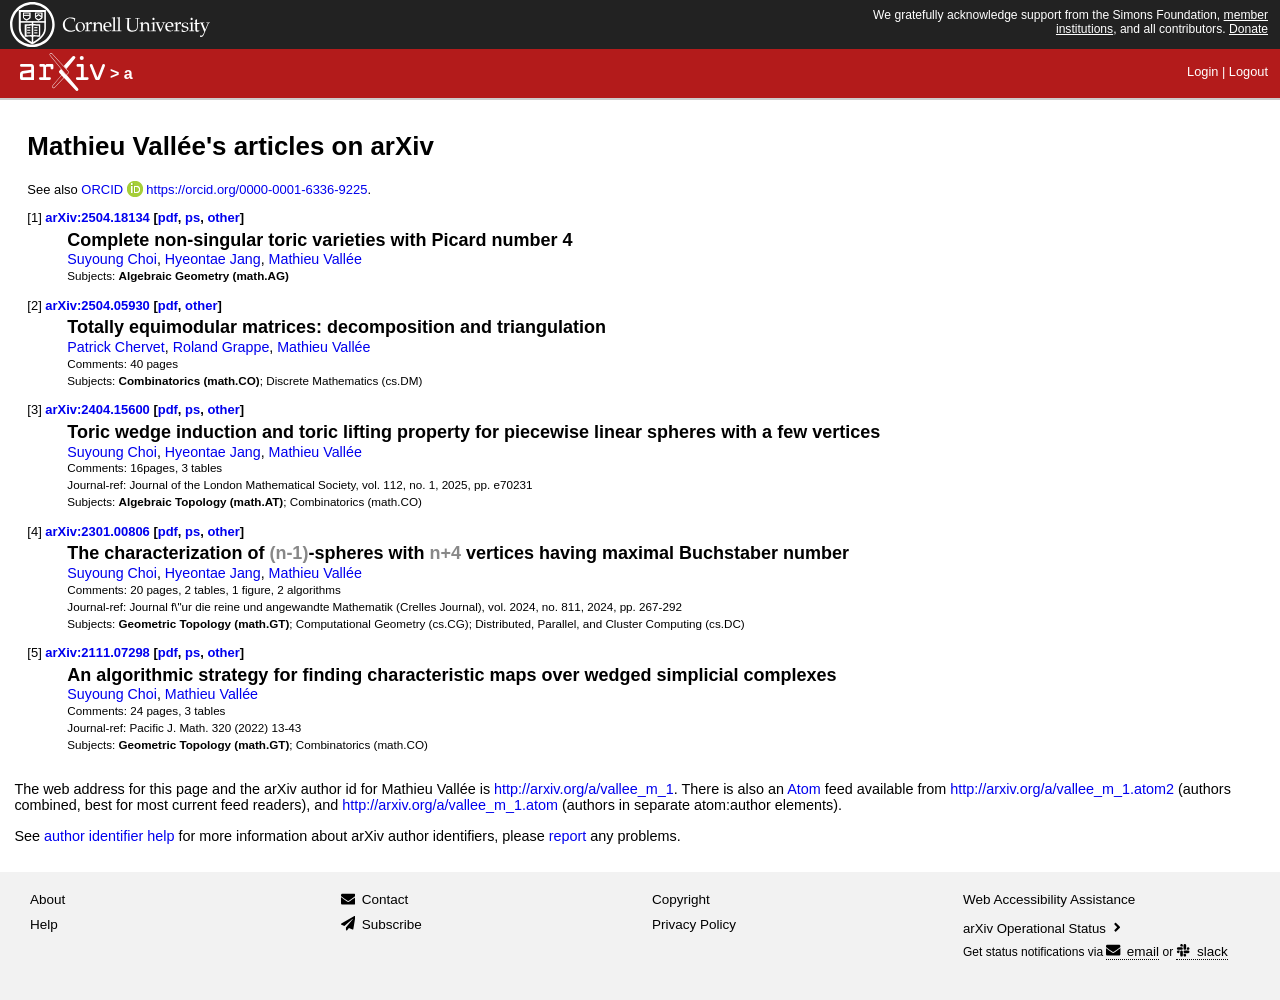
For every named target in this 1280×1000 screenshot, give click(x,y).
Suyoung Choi (112, 259)
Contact (385, 899)
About (47, 899)
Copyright (681, 899)
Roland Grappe (221, 347)
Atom (804, 789)
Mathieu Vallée (315, 259)
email (1132, 951)
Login (1202, 71)
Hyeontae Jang (213, 259)
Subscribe (392, 924)
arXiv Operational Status (1043, 928)
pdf (168, 217)
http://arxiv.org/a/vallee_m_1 (584, 789)
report (568, 836)
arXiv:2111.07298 (97, 652)
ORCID (102, 189)
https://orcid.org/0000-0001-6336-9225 (256, 189)
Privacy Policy (694, 924)
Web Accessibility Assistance (1049, 899)
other (223, 217)
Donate (1248, 29)
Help (44, 924)
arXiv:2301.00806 (97, 531)
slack (1201, 951)
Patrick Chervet (115, 347)
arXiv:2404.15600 (97, 409)
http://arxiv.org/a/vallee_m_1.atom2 (1062, 789)
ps (192, 217)
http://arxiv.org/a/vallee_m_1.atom (450, 805)
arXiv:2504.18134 (97, 217)
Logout (1248, 71)
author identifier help (109, 836)
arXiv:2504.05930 (97, 305)
